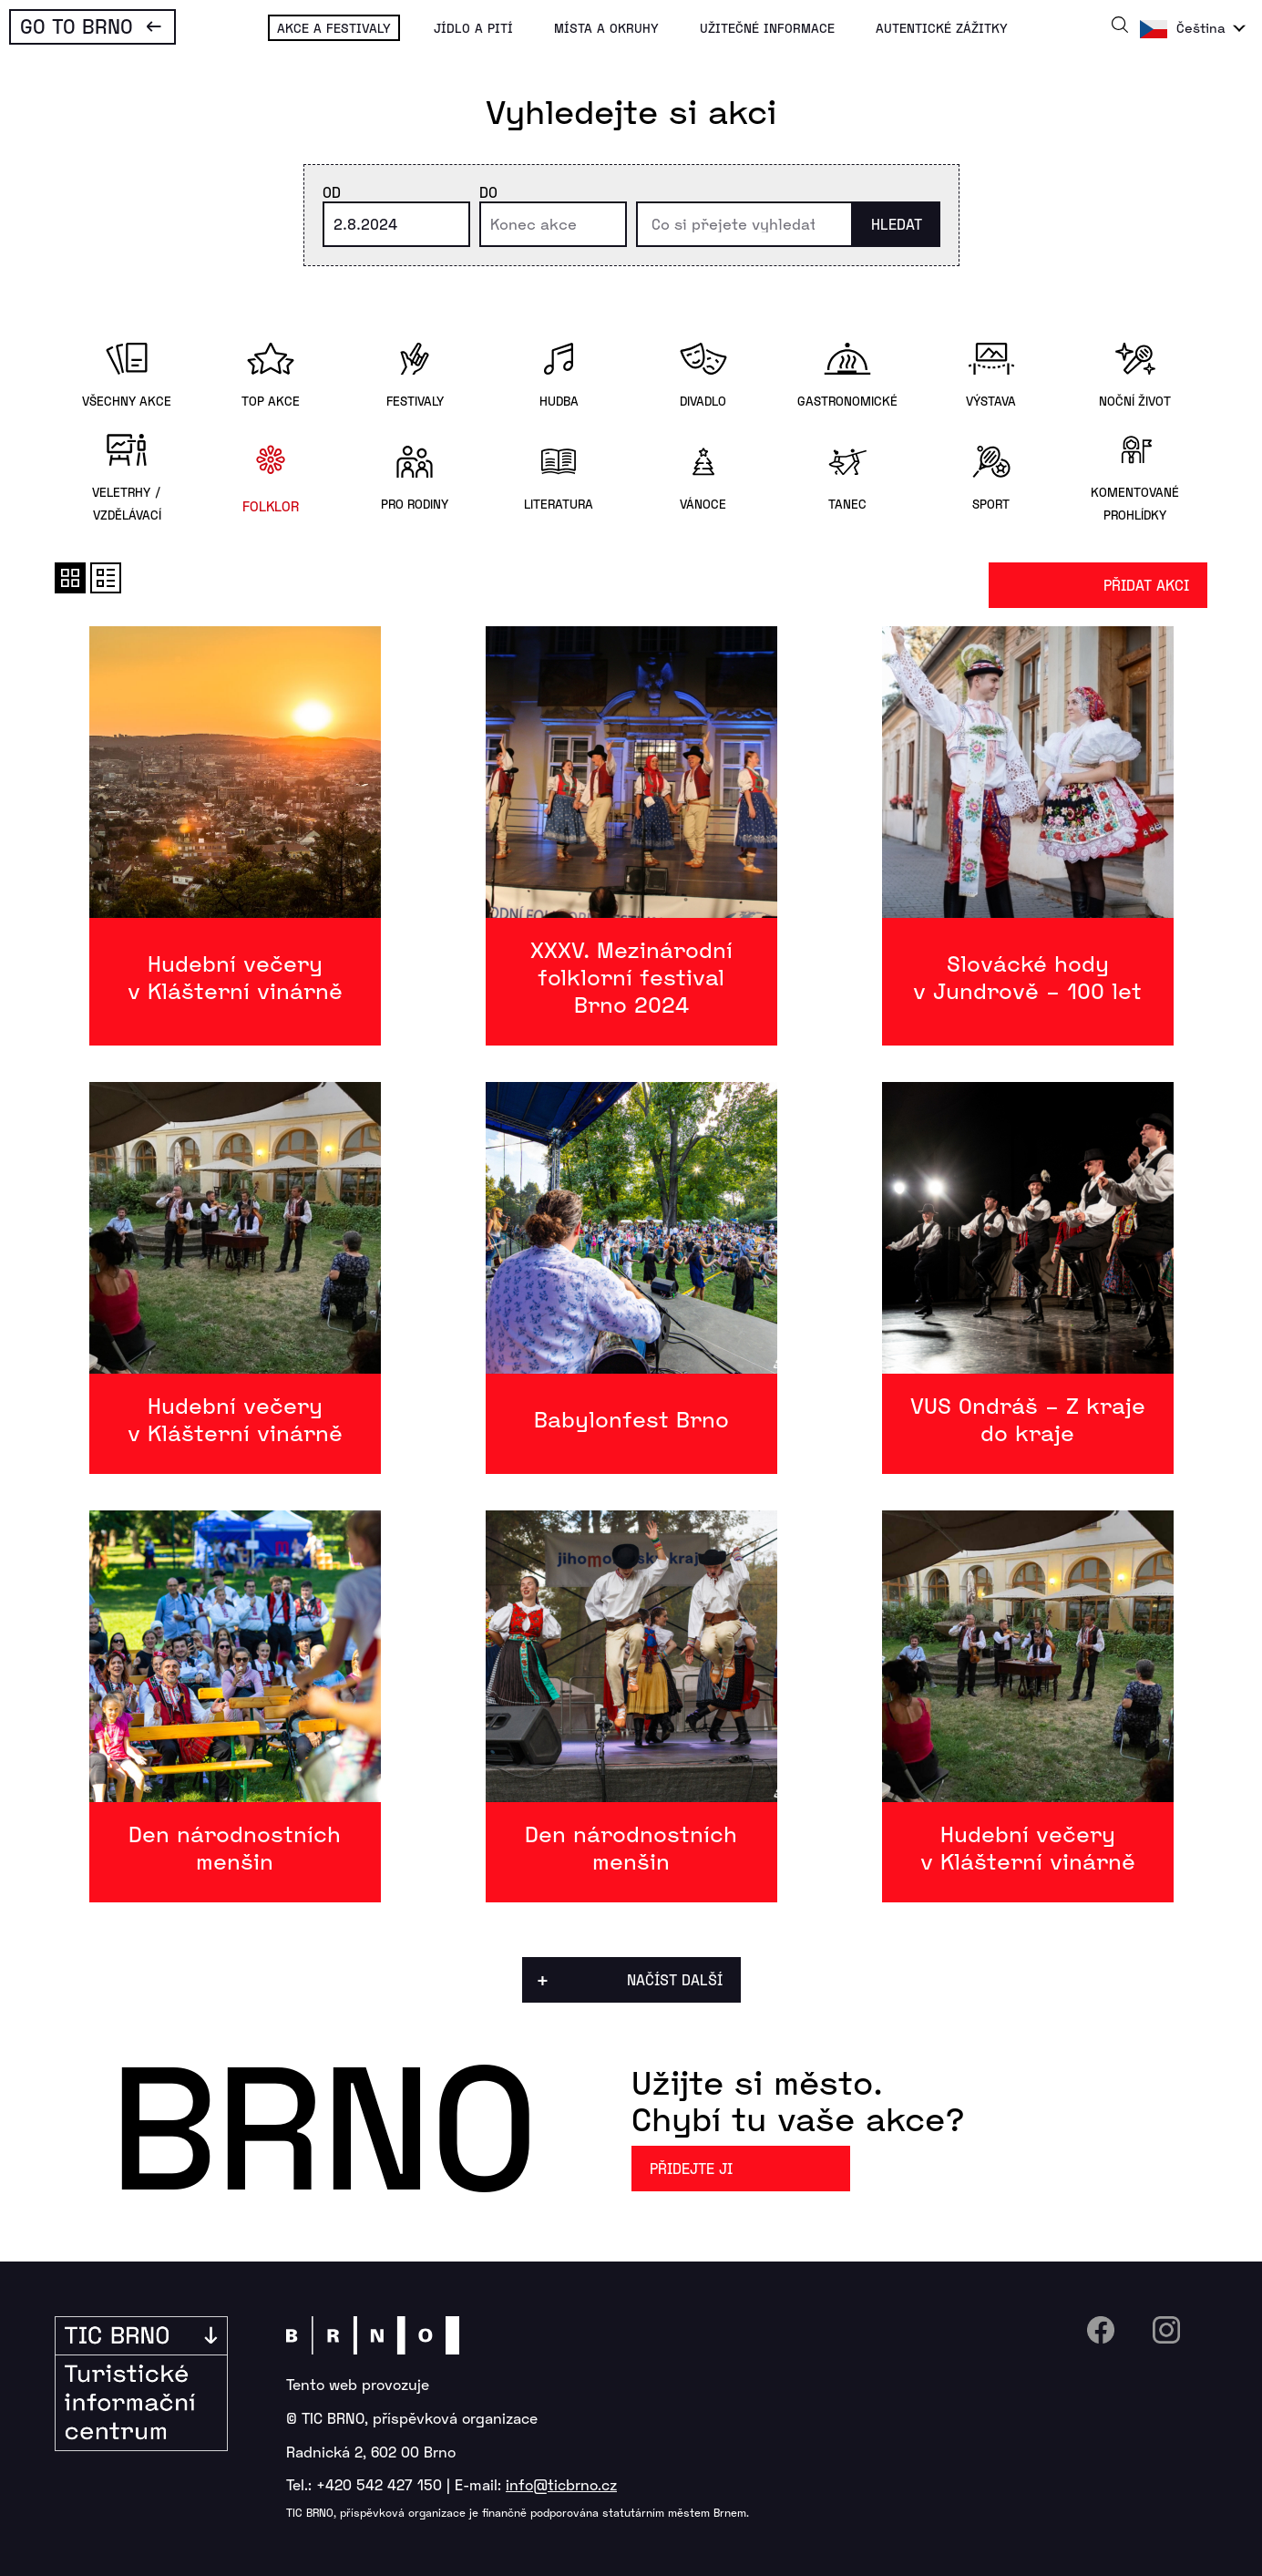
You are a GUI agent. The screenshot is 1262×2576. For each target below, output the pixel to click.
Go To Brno (76, 25)
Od (332, 192)
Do (488, 192)
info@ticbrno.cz (561, 2484)
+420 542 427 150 (379, 2484)
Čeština (1201, 28)
